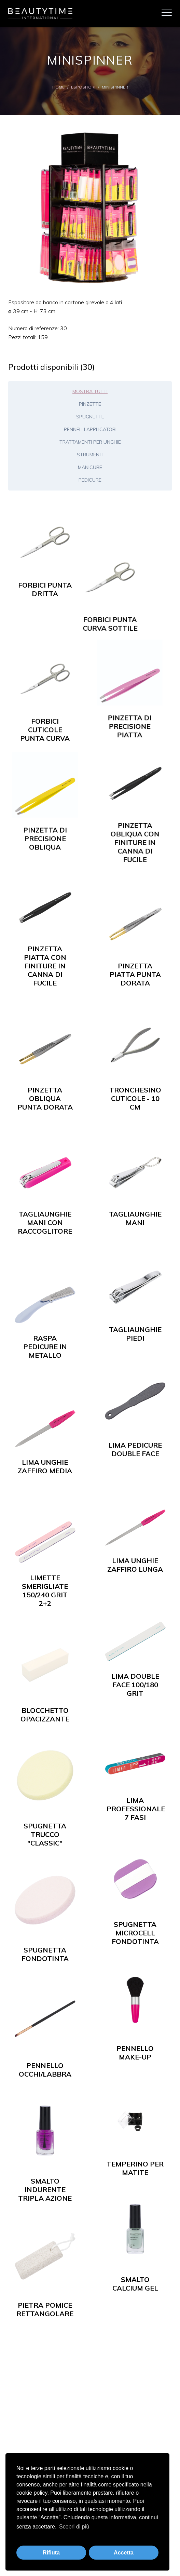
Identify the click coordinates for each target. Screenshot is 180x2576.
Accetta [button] (124, 2552)
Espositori (83, 87)
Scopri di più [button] (74, 2527)
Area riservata (90, 2447)
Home (58, 87)
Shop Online (85, 2388)
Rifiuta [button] (51, 2552)
